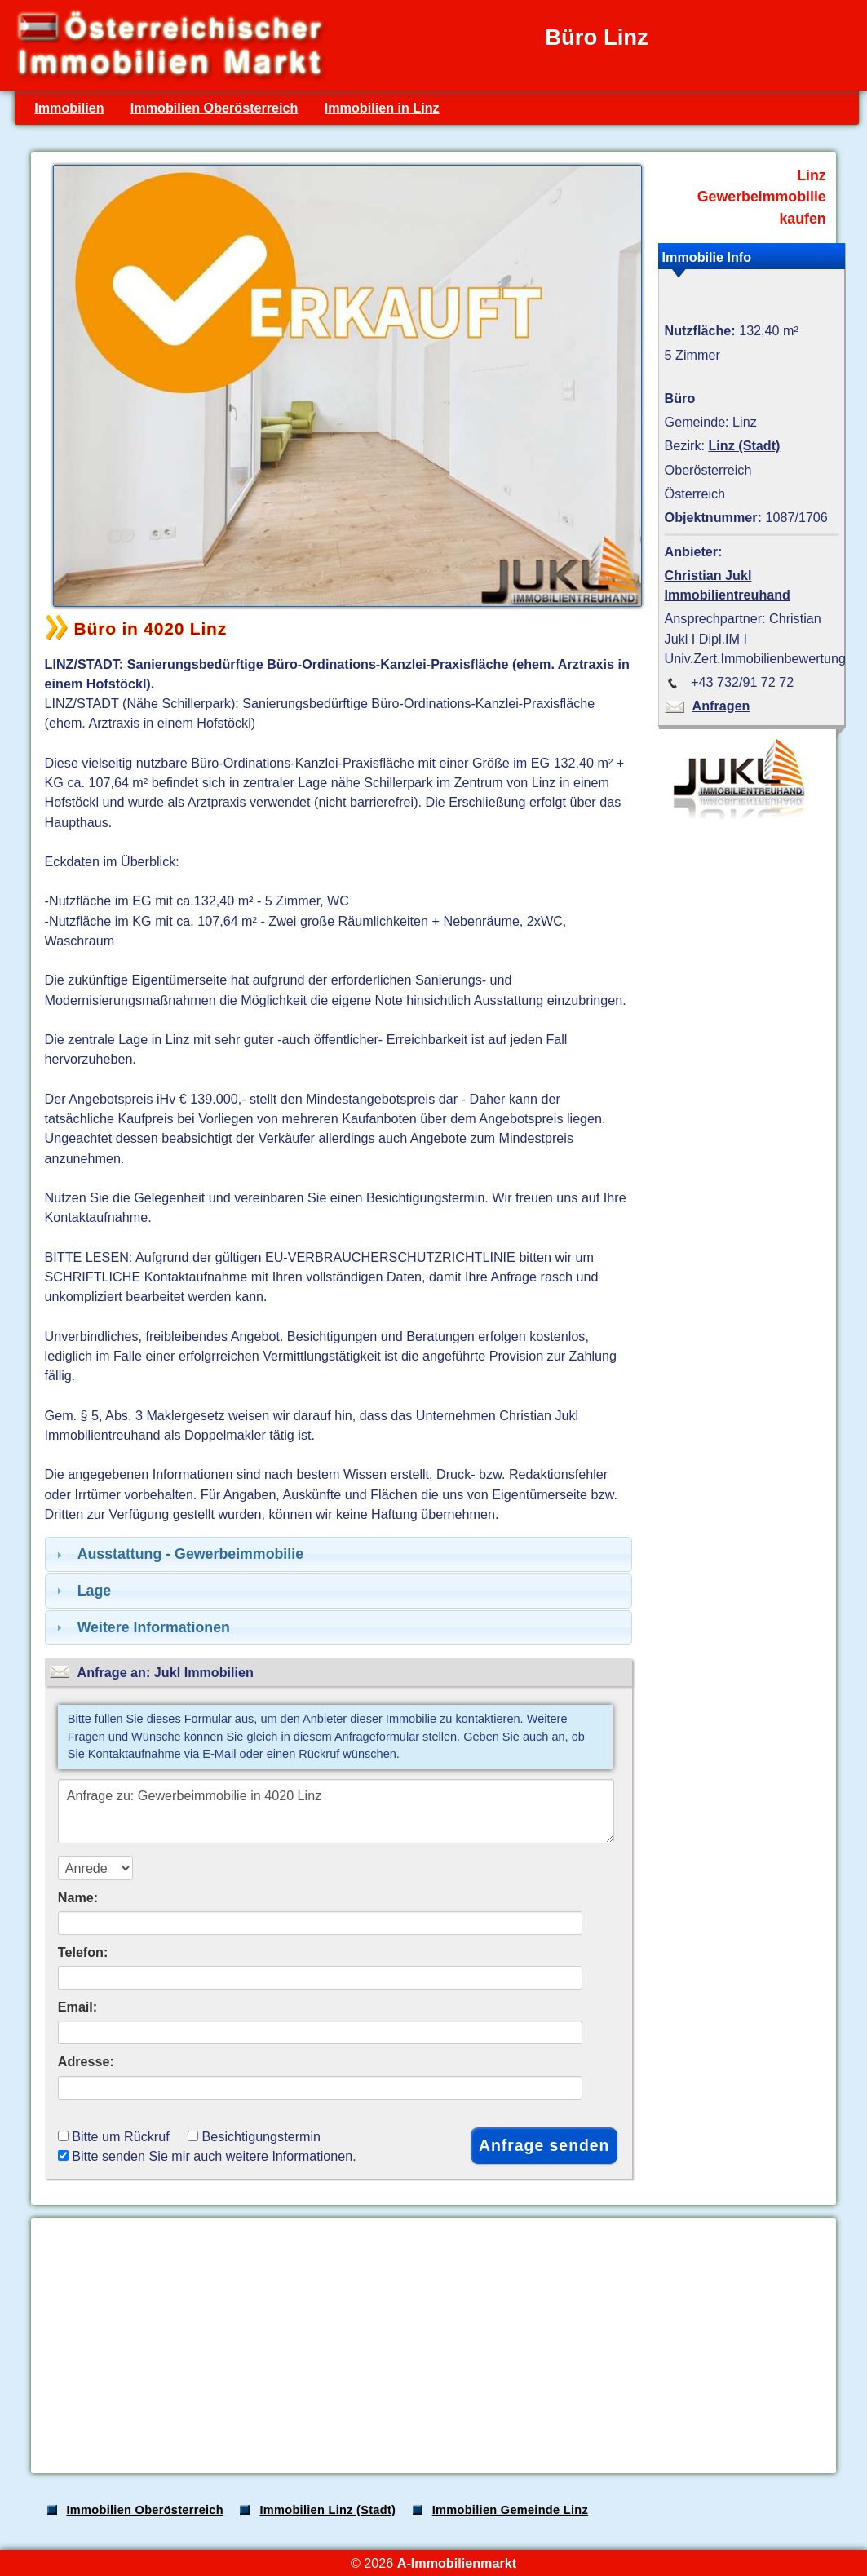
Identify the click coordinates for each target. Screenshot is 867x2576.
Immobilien (69, 107)
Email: (78, 2006)
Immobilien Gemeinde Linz (510, 2509)
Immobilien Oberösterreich (214, 107)
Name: (78, 1897)
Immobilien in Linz (382, 107)
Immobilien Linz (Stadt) (327, 2509)
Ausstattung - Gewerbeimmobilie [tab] (177, 1554)
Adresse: (86, 2061)
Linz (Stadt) (744, 445)
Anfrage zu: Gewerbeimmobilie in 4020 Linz (336, 1811)
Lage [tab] (81, 1590)
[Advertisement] (432, 2345)
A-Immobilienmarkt (456, 2563)
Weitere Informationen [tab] (140, 1627)
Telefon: (83, 1952)
